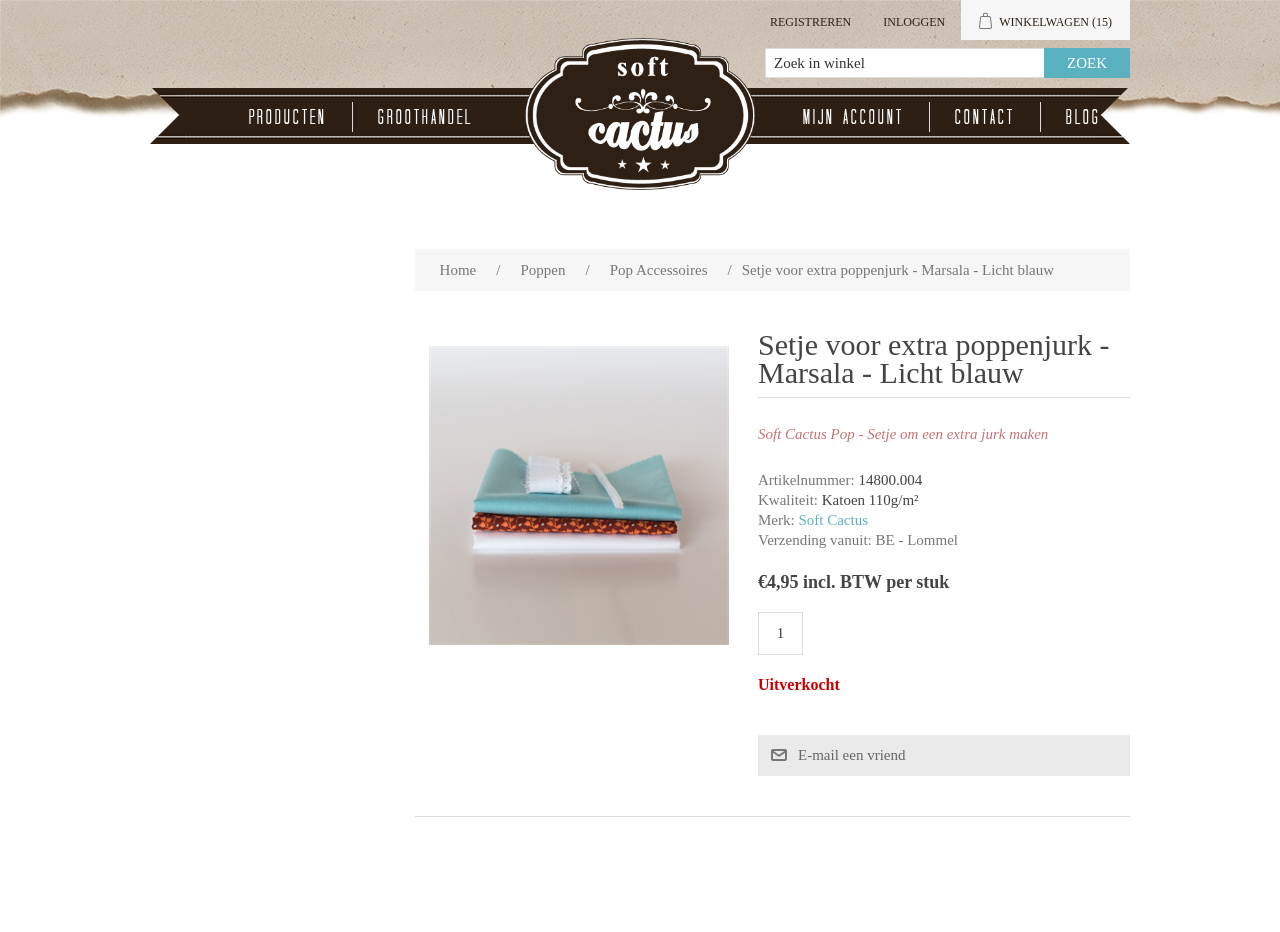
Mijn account (853, 116)
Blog (1083, 116)
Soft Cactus (833, 520)
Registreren (810, 22)
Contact (985, 116)
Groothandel (425, 116)
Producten (288, 116)
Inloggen (914, 22)
